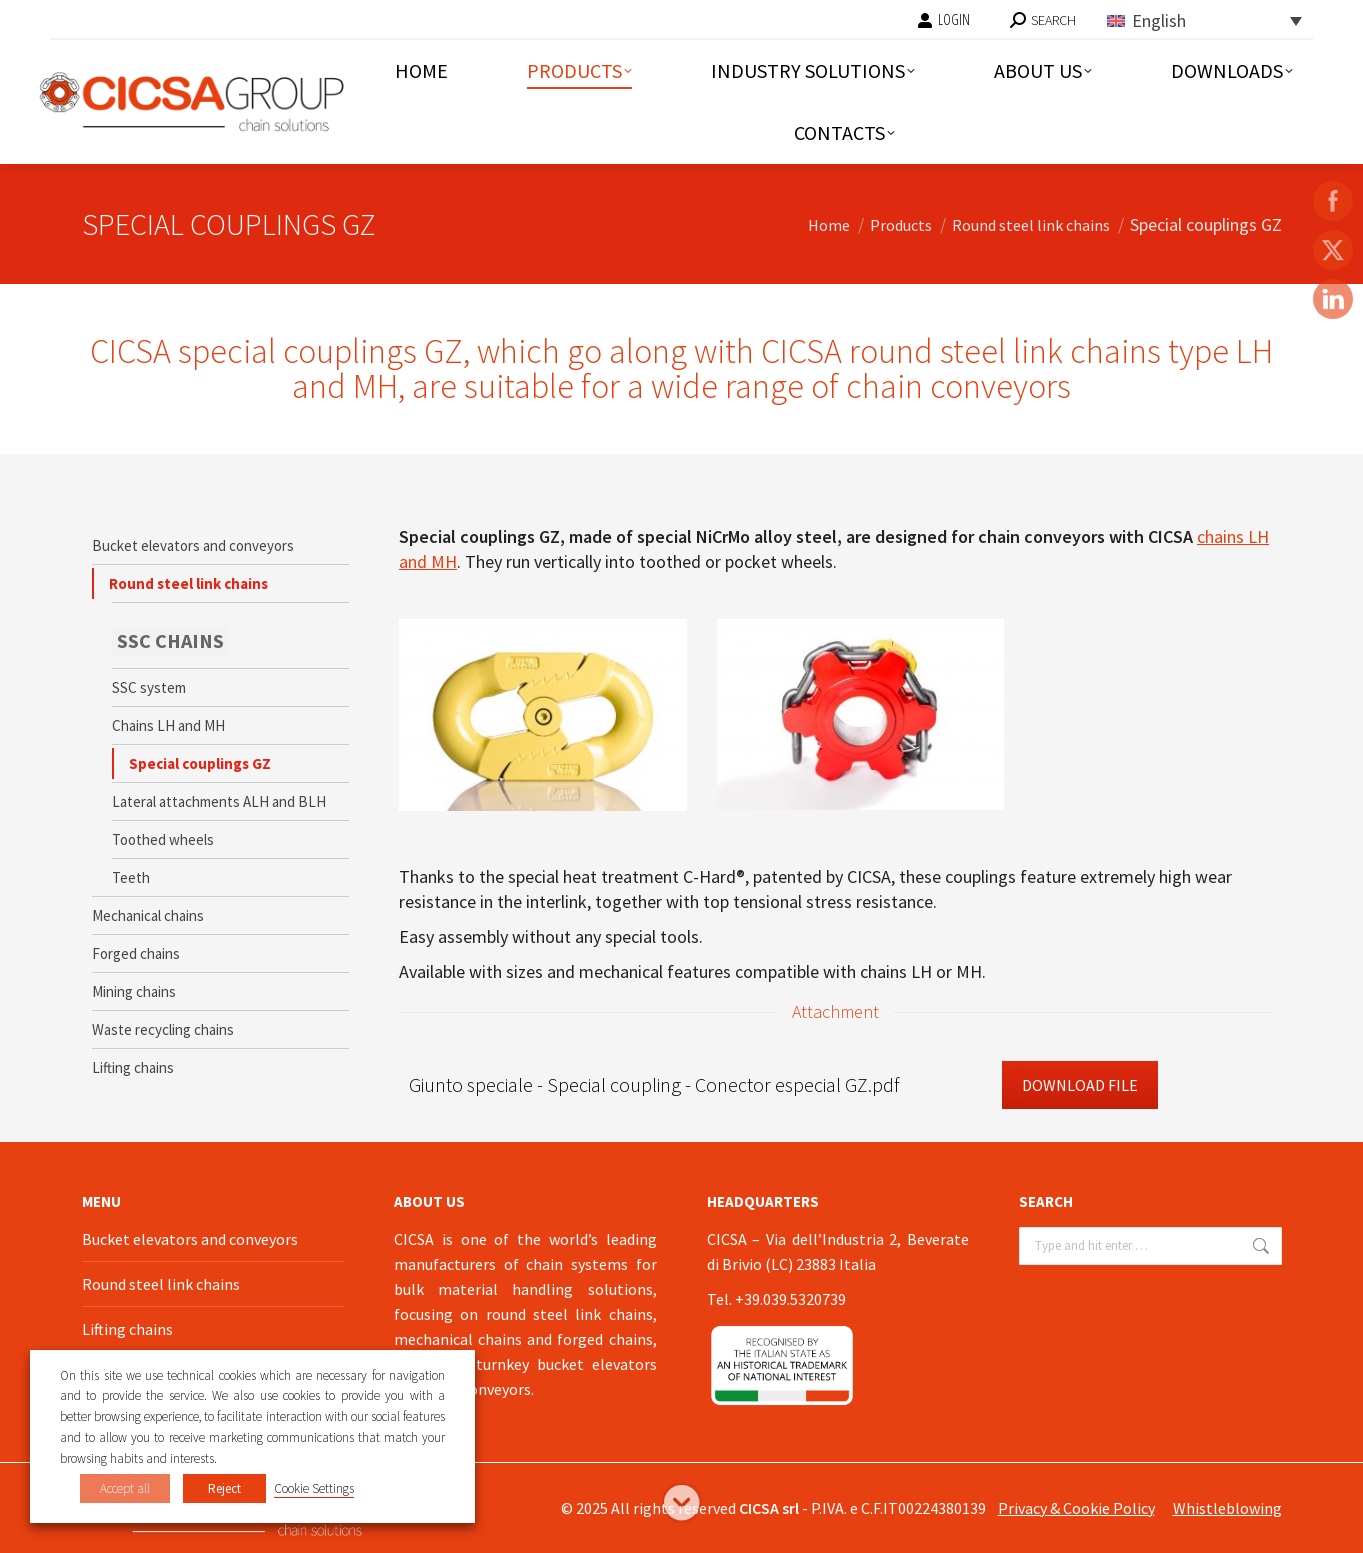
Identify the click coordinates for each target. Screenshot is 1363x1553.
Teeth (131, 877)
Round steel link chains (188, 583)
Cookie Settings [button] (314, 1488)
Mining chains (134, 991)
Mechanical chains (148, 915)
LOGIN (943, 20)
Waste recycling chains (163, 1029)
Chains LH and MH (168, 725)
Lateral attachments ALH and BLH (219, 801)
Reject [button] (224, 1488)
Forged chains (136, 953)
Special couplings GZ (200, 763)
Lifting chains (133, 1067)
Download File (1080, 1085)
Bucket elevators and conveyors (193, 545)
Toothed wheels (163, 839)
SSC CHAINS (170, 640)
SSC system (149, 687)
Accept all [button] (125, 1488)
